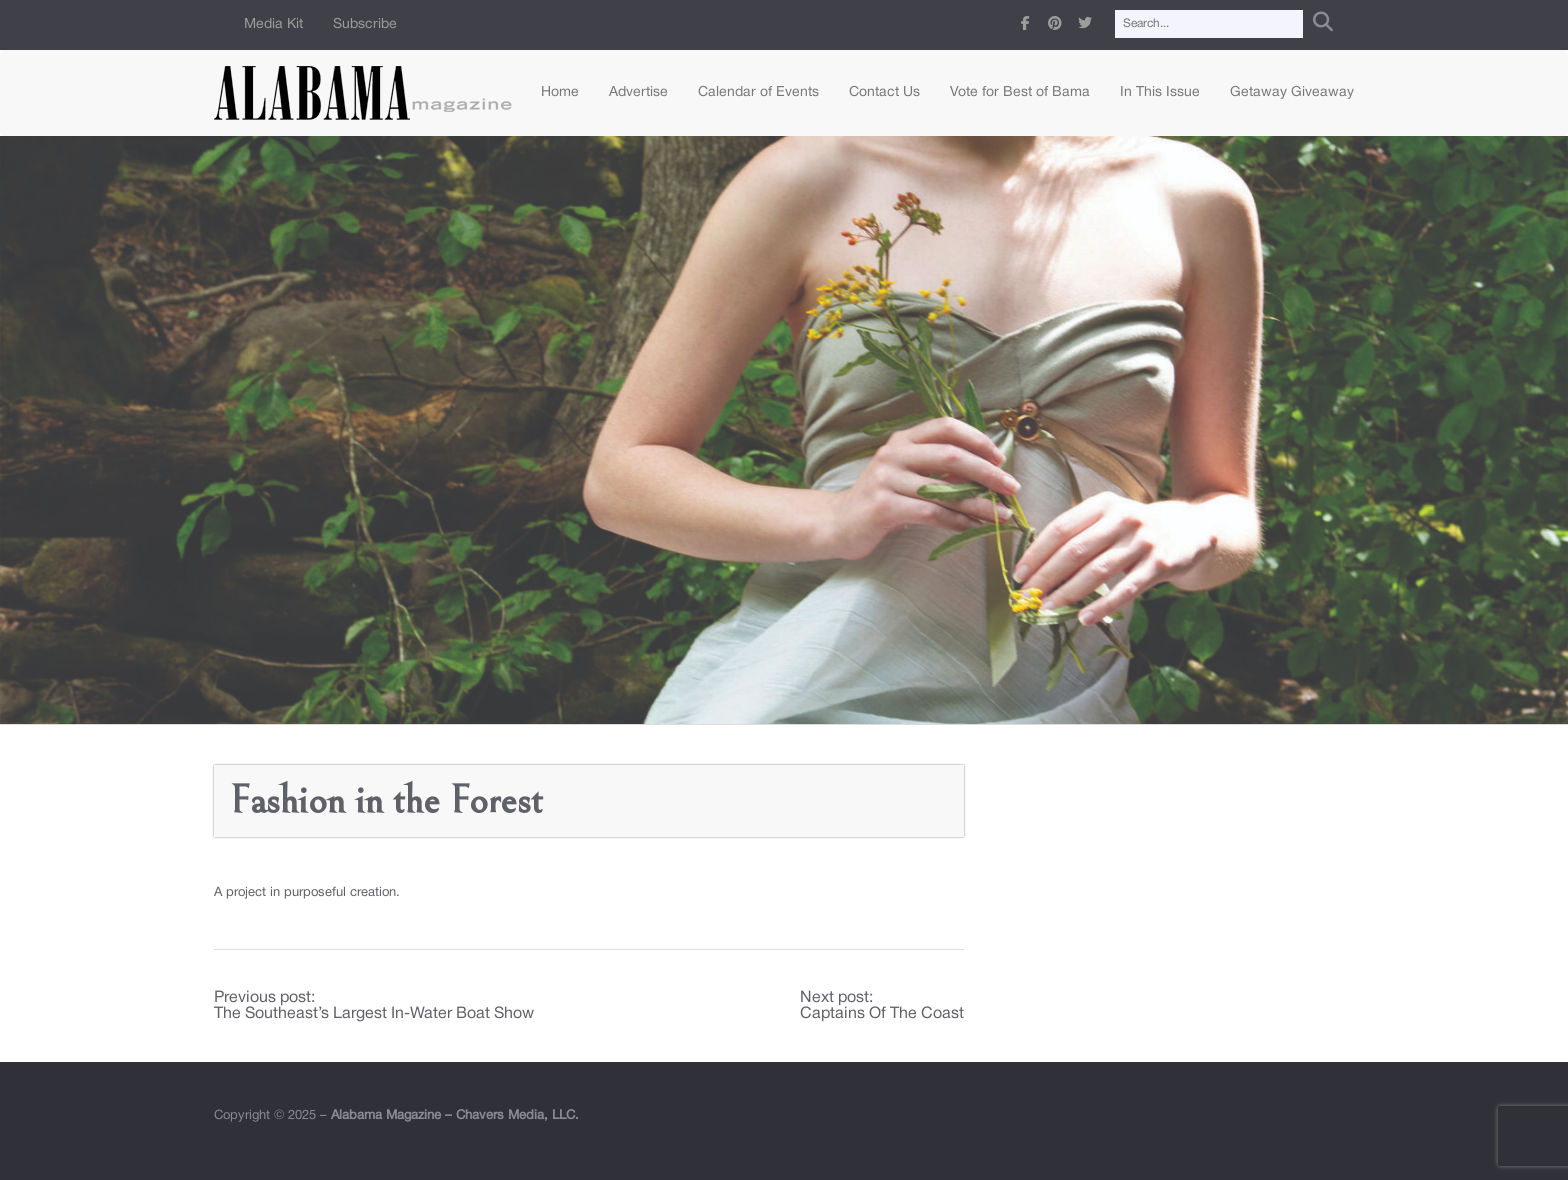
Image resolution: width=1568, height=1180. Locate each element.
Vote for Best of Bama (1020, 92)
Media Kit (273, 24)
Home (560, 92)
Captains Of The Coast (882, 1014)
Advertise (638, 92)
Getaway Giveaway (1292, 92)
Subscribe (365, 24)
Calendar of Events (758, 92)
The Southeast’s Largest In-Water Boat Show (374, 1014)
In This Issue (1160, 92)
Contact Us (884, 92)
